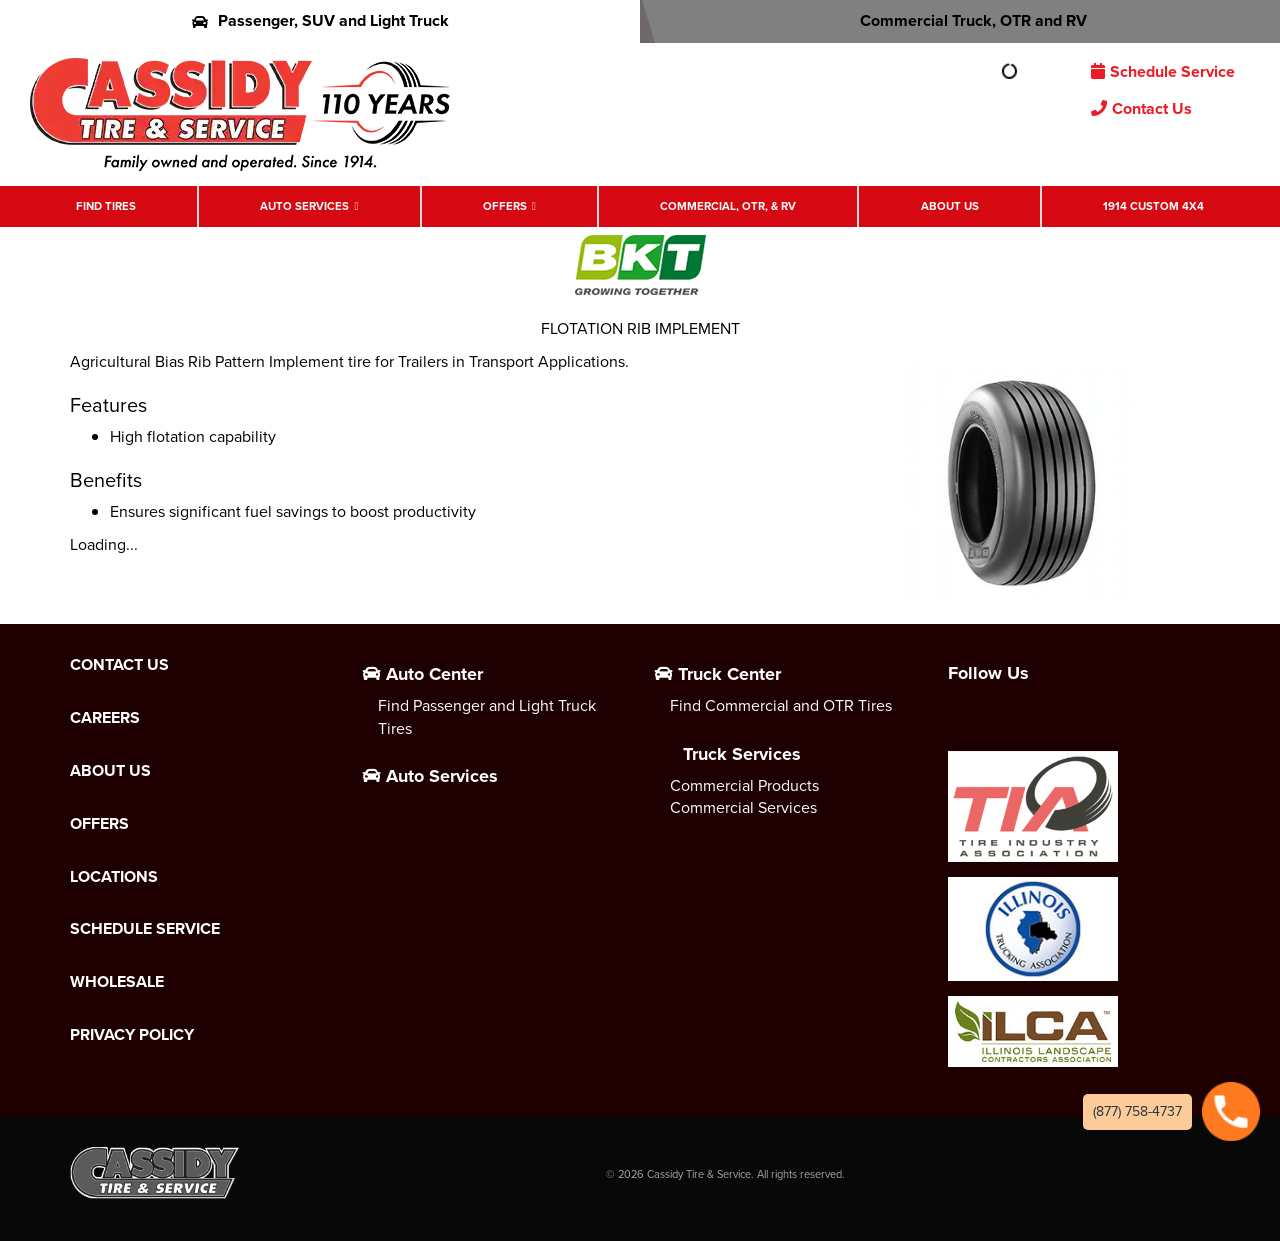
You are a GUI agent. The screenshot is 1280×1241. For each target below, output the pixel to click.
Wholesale (117, 982)
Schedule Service (1163, 71)
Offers (505, 206)
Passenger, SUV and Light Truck (320, 20)
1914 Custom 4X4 (1153, 206)
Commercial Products (744, 785)
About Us (950, 206)
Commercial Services (743, 807)
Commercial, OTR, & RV (728, 206)
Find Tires (106, 206)
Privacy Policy (132, 1035)
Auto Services (304, 206)
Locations (114, 877)
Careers (105, 718)
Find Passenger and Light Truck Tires (487, 717)
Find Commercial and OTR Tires (781, 705)
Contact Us (1141, 108)
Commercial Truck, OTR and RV (960, 20)
